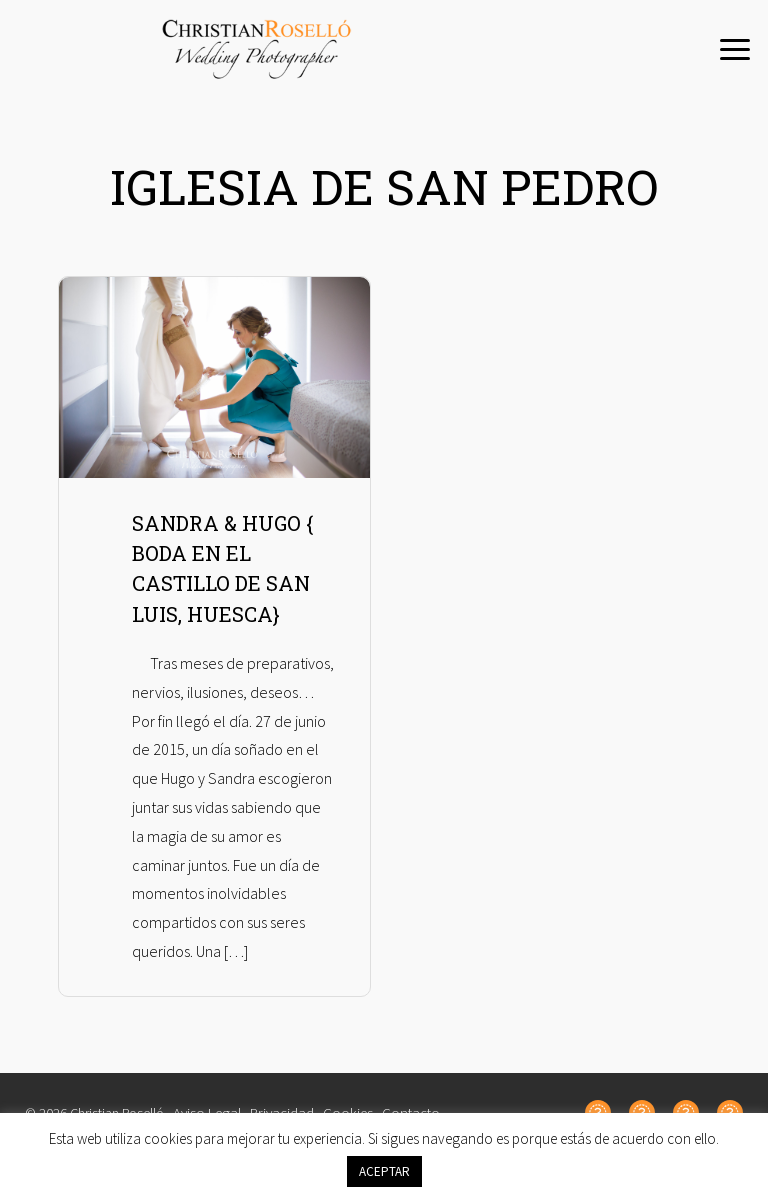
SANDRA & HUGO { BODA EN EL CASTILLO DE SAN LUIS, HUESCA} (228, 594)
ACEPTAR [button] (384, 1171)
